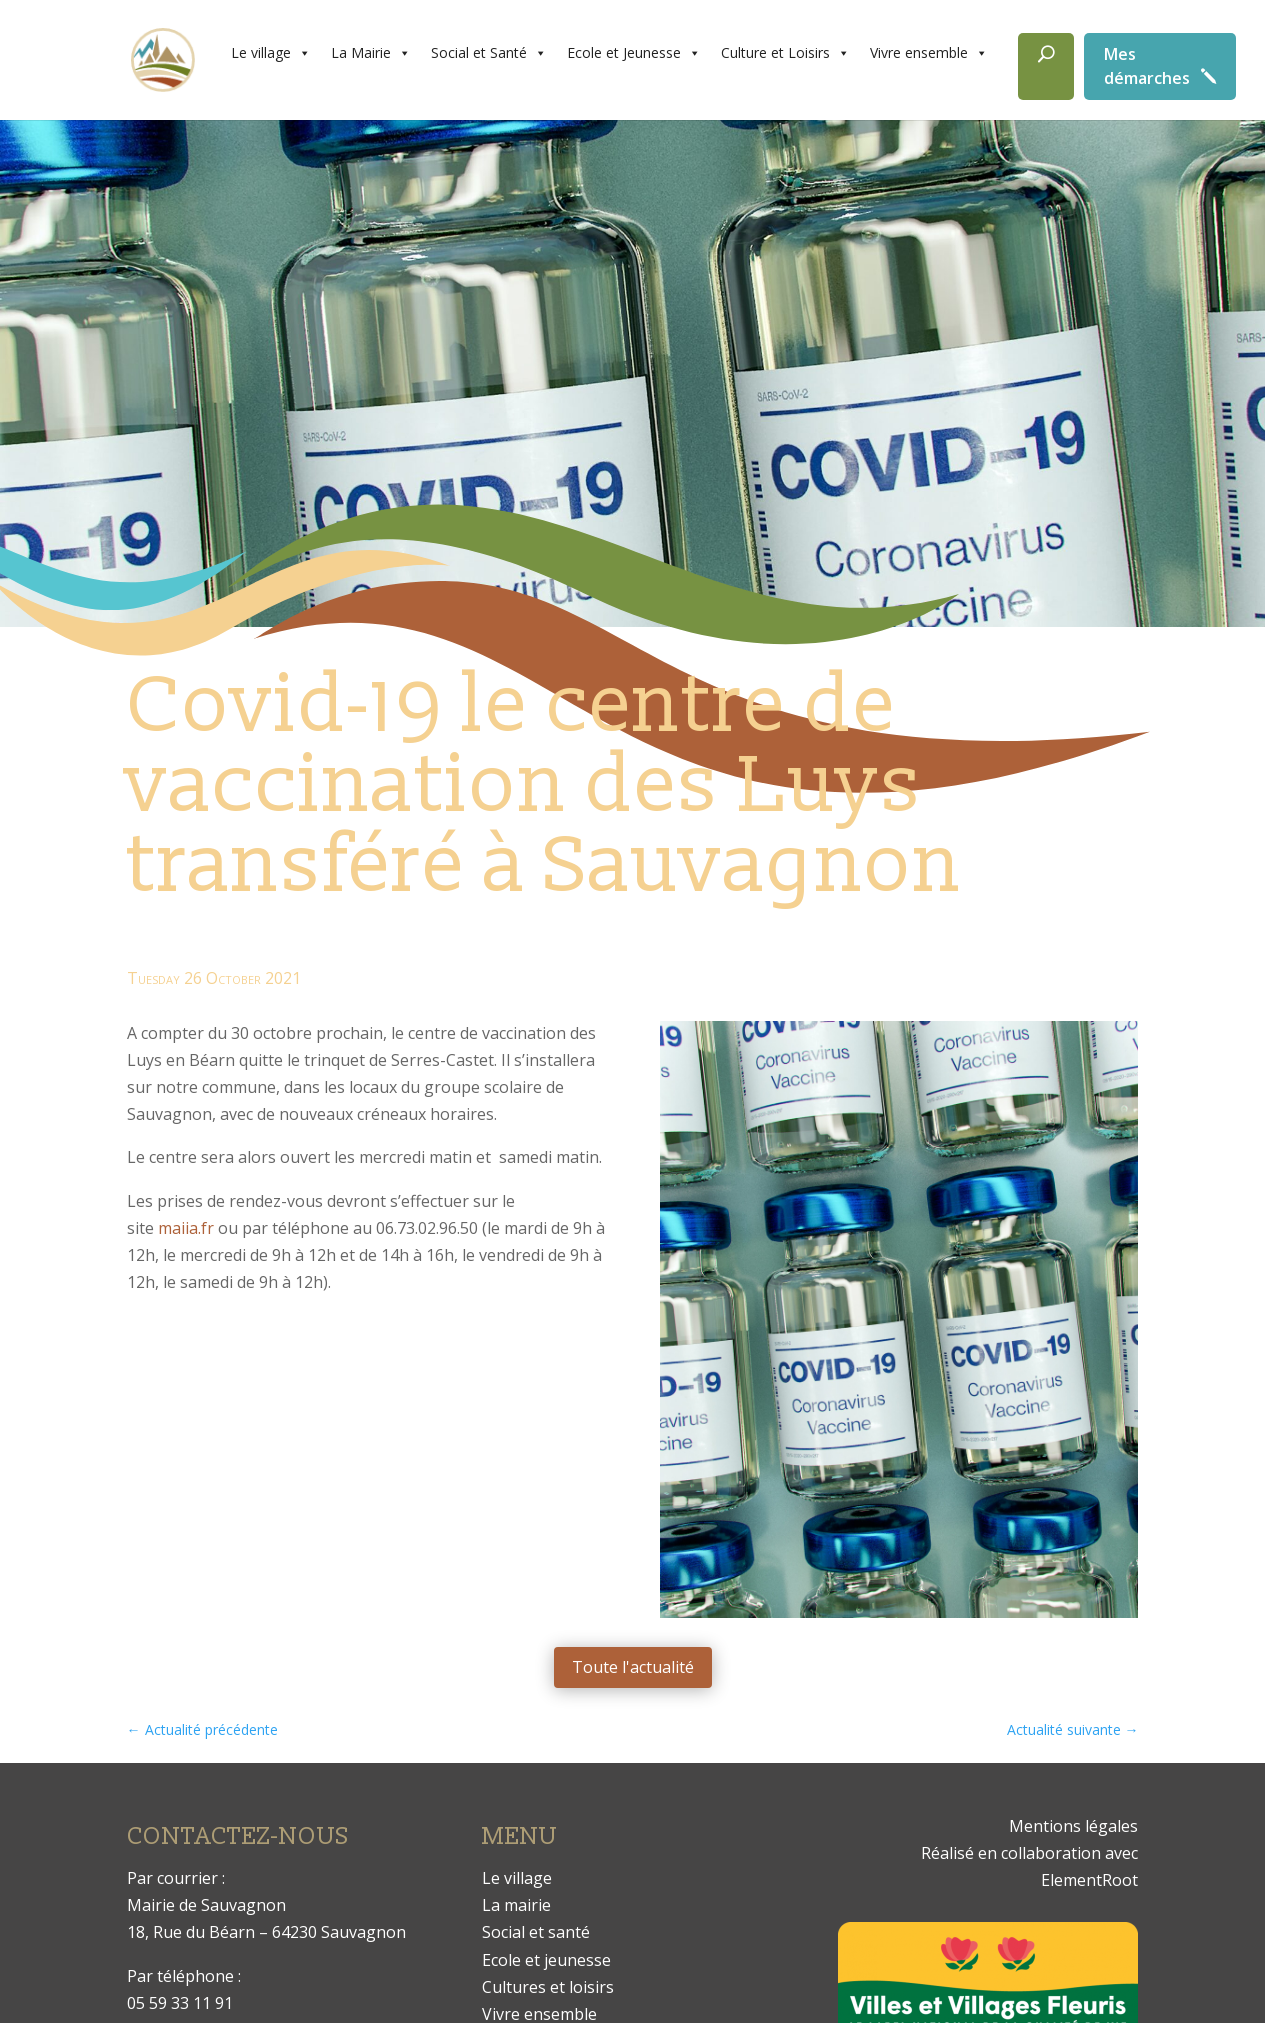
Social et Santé (489, 53)
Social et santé (536, 1932)
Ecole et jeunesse (546, 1960)
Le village (271, 53)
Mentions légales (1073, 1826)
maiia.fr (186, 1228)
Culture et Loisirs (785, 53)
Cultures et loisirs (548, 1987)
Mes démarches (1147, 66)
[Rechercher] (1046, 66)
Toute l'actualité (633, 1667)
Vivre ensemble (929, 53)
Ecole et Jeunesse (634, 53)
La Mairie (371, 53)
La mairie (516, 1905)
